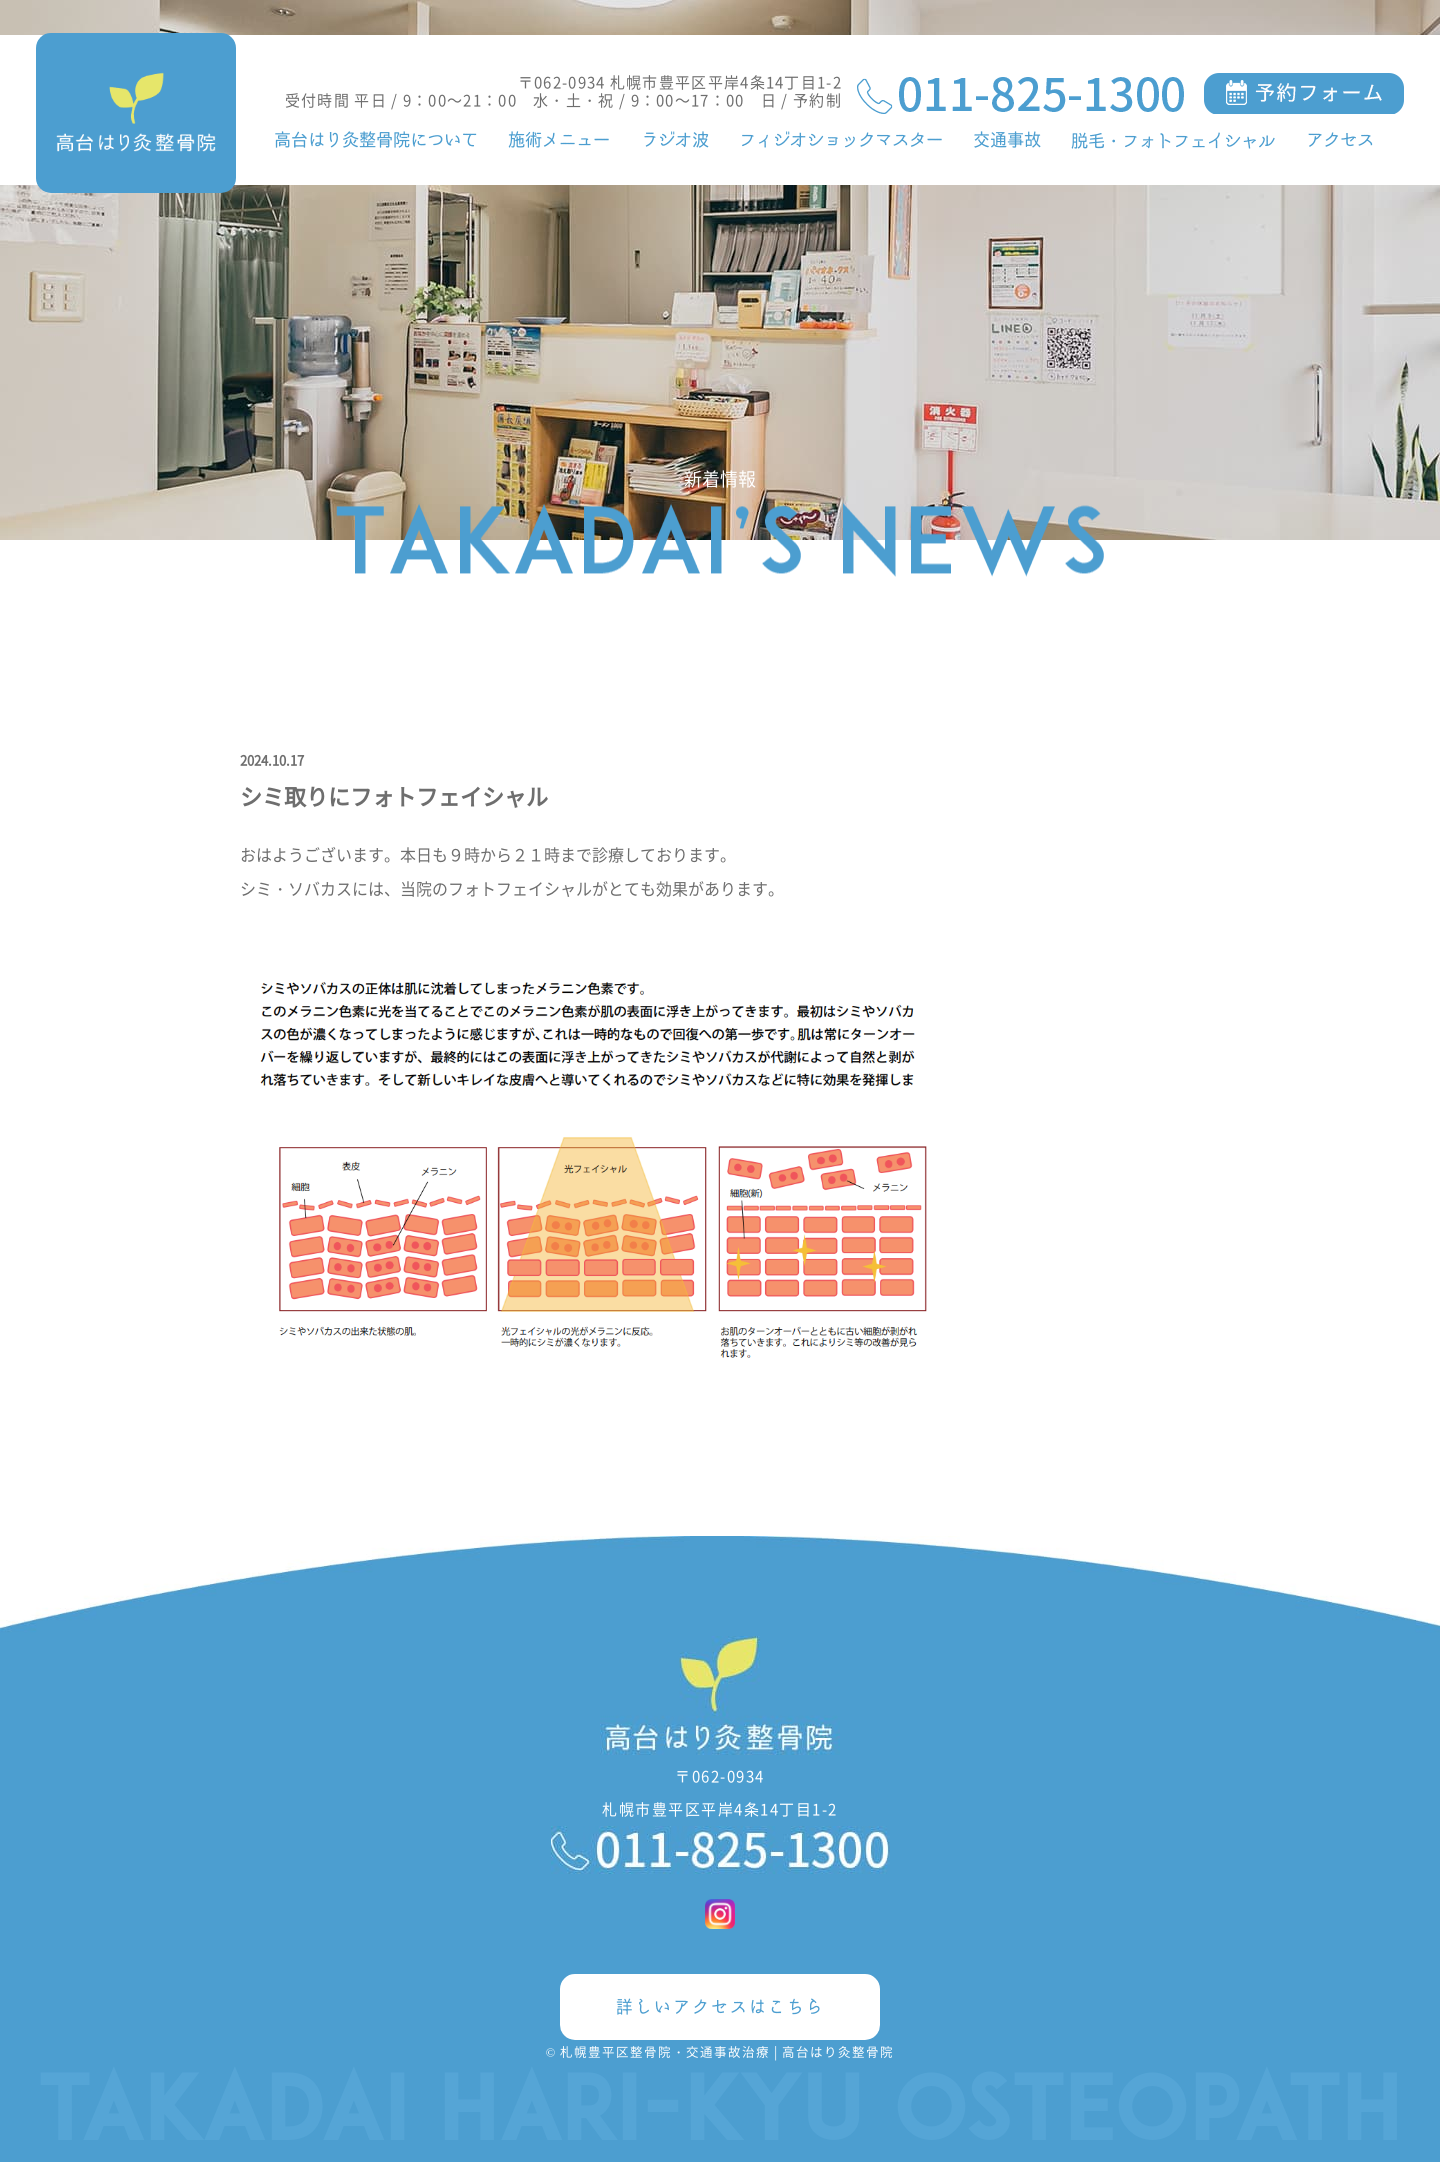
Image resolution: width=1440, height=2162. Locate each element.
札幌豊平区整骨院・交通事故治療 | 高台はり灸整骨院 (727, 2051)
